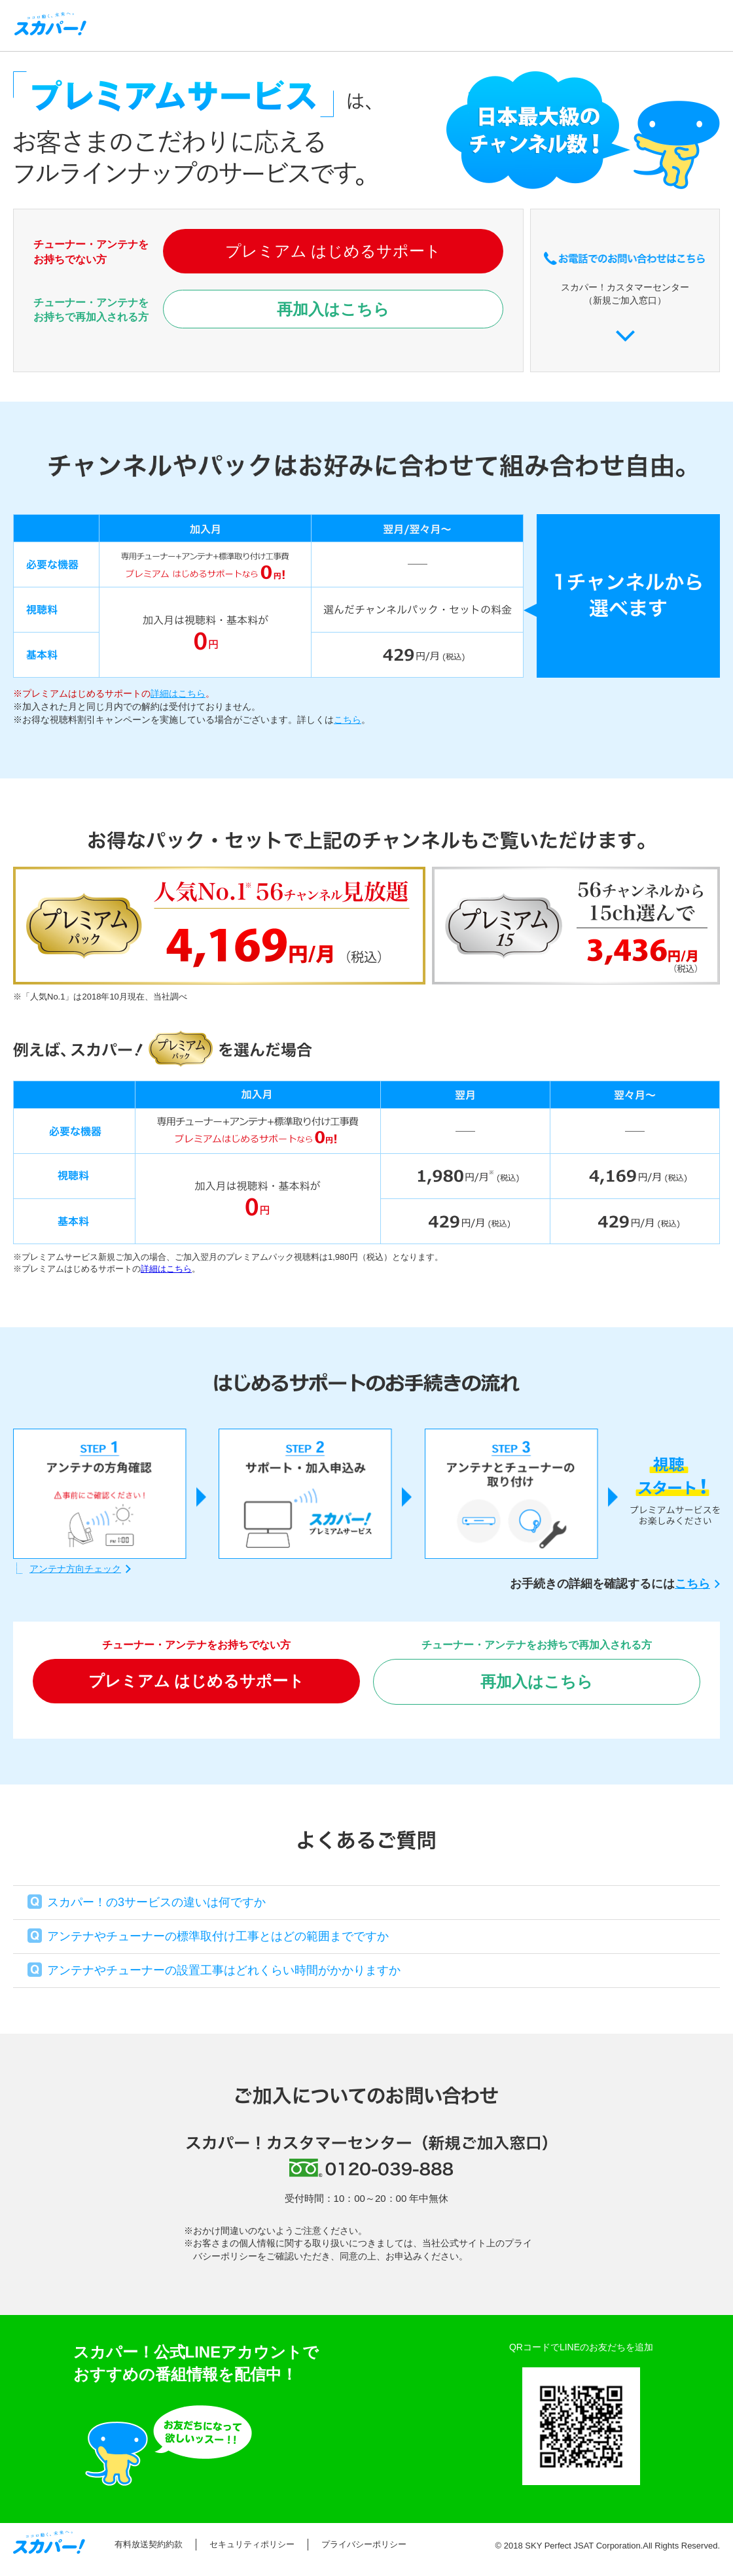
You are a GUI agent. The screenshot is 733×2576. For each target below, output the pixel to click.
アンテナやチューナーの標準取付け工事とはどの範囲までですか (218, 1936)
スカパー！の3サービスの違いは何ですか (156, 1902)
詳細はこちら (178, 693)
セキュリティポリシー (252, 2544)
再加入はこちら (333, 309)
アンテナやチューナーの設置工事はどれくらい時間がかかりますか (224, 1970)
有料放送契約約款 (149, 2544)
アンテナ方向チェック (75, 1568)
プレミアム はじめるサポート (333, 251)
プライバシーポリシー (363, 2544)
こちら (347, 719)
